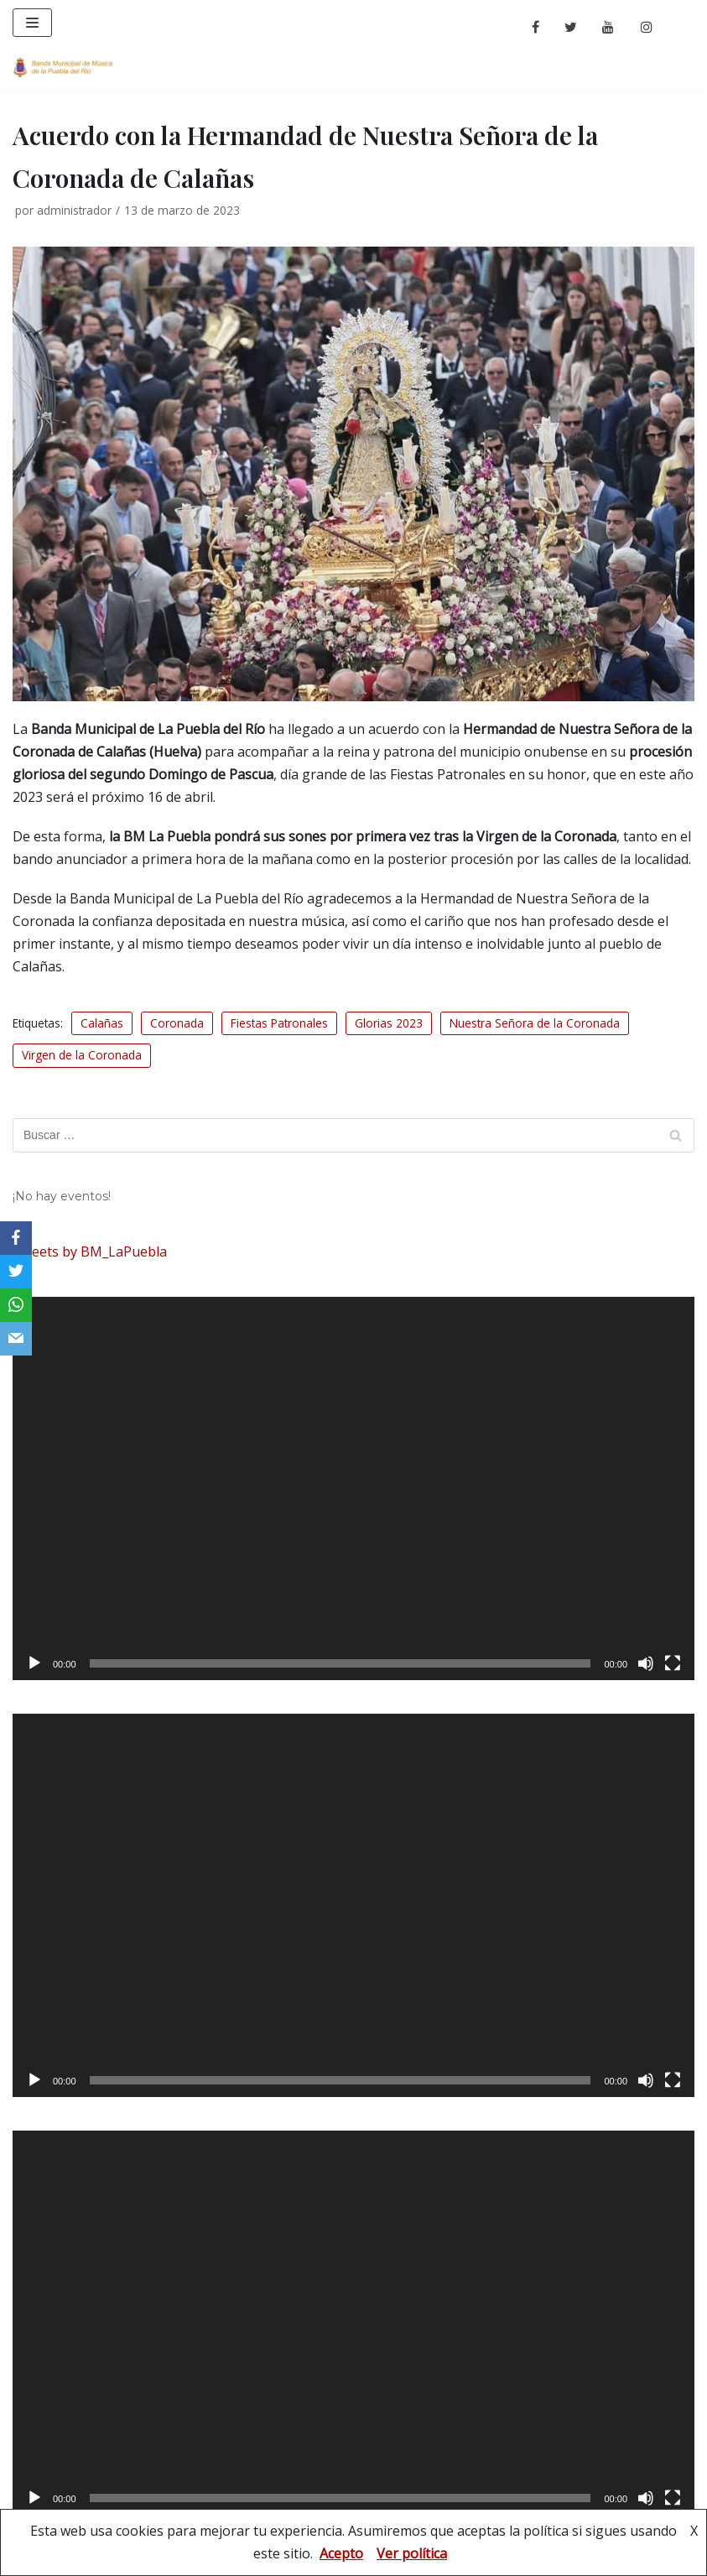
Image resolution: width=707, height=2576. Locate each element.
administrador (74, 210)
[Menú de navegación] (32, 22)
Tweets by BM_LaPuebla (90, 1251)
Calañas (102, 1023)
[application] (353, 1488)
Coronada (177, 1023)
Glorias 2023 (389, 1023)
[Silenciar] (645, 1663)
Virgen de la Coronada (82, 1055)
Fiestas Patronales (279, 1023)
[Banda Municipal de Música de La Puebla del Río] (63, 67)
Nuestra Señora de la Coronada (535, 1023)
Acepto (341, 2553)
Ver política (412, 2553)
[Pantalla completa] (672, 1663)
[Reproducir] (34, 1663)
